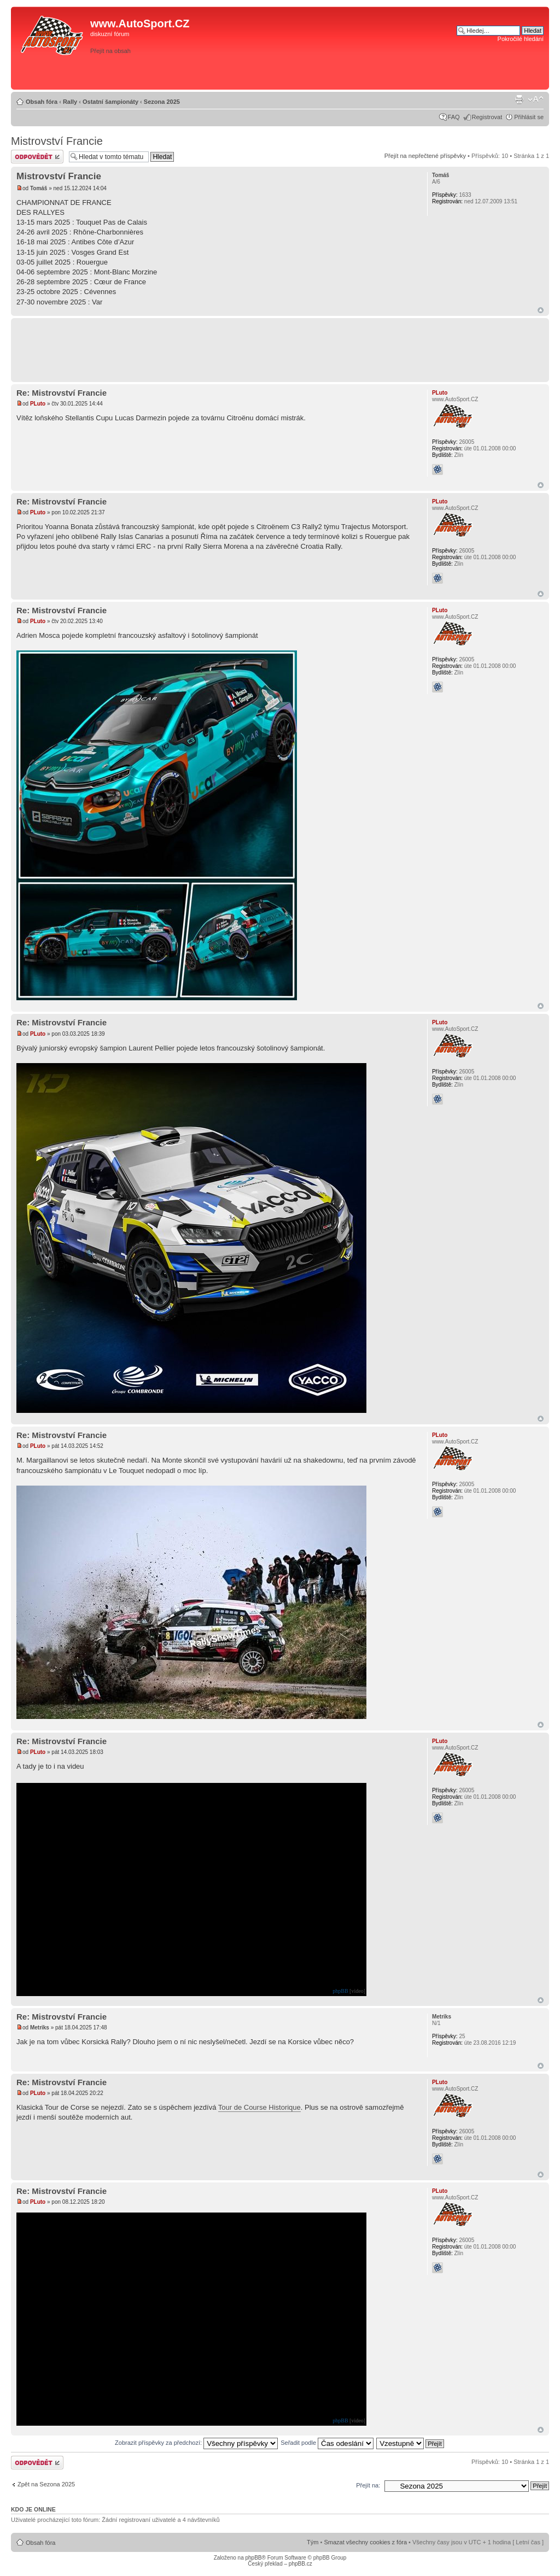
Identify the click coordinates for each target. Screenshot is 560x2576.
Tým (312, 2542)
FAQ (454, 117)
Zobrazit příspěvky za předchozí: (196, 2442)
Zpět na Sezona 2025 (46, 2484)
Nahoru (541, 310)
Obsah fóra (41, 101)
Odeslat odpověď (37, 156)
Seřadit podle (327, 2442)
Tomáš (39, 188)
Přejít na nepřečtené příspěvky (425, 155)
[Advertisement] (391, 69)
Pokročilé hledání (521, 39)
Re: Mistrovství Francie (61, 392)
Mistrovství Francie (57, 141)
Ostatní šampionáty (110, 101)
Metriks (39, 2028)
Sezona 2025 (162, 101)
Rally (70, 101)
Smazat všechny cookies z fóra (365, 2542)
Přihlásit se (529, 117)
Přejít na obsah (110, 51)
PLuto (37, 404)
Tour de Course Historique (259, 2107)
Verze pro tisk (519, 99)
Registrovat (487, 117)
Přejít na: (368, 2485)
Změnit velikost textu (536, 99)
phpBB (340, 1991)
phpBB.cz (300, 2564)
